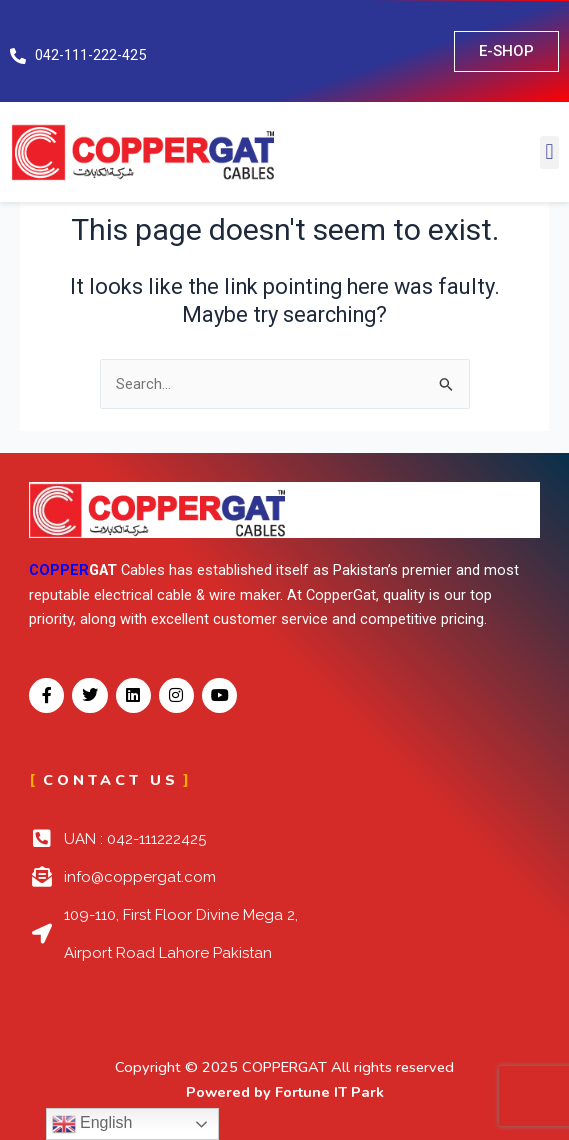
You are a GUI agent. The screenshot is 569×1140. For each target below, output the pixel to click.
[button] (549, 152)
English (92, 1124)
